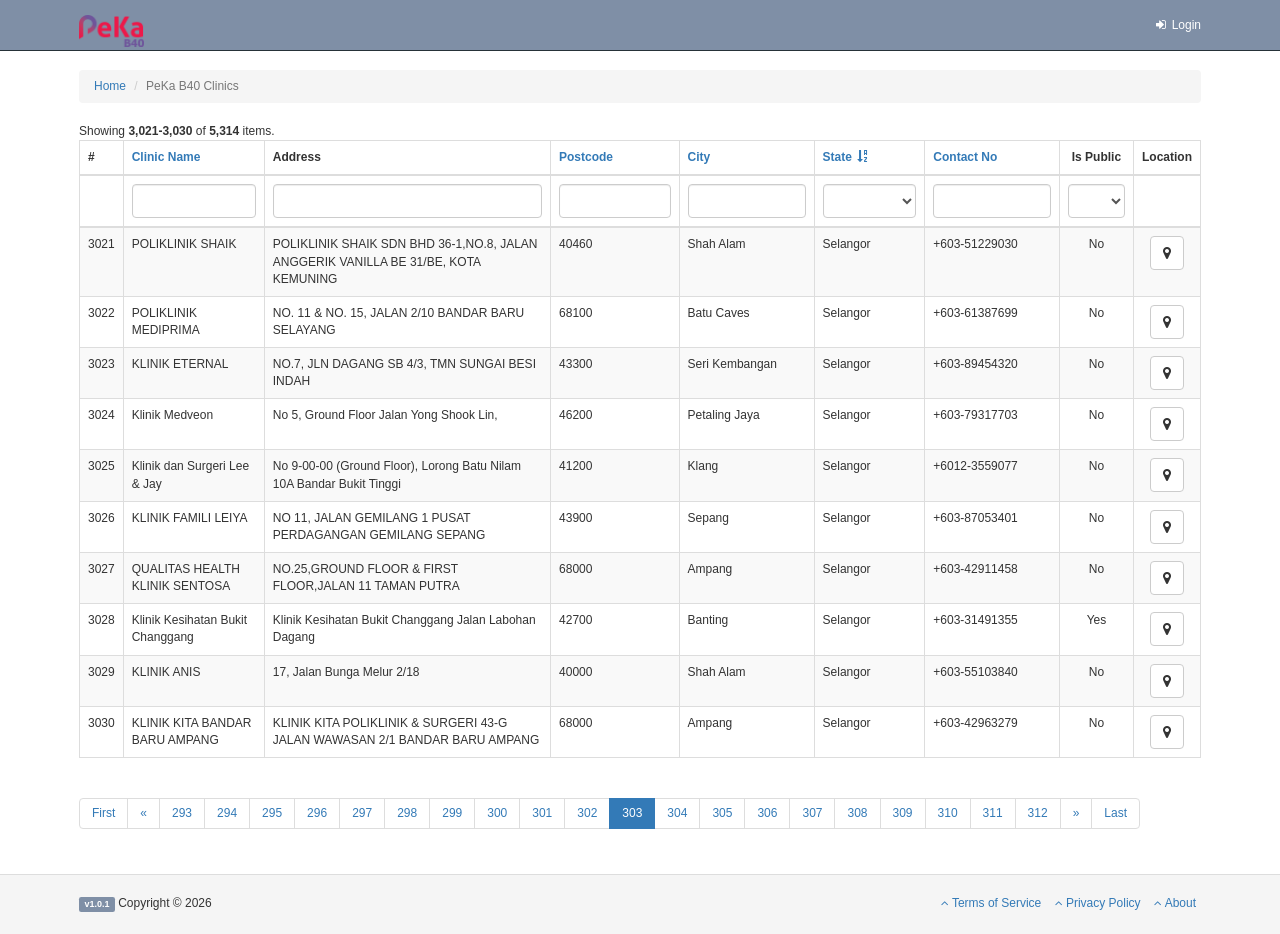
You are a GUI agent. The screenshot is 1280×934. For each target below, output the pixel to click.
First (103, 813)
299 (452, 813)
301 (542, 813)
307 (812, 813)
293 (182, 813)
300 (497, 813)
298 (407, 813)
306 (767, 813)
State (837, 157)
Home (110, 86)
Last (1115, 813)
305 (722, 813)
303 (632, 813)
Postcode (586, 157)
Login (1177, 25)
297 (362, 813)
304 (677, 813)
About (1175, 903)
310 (948, 813)
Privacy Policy (1098, 903)
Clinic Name (166, 157)
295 (272, 813)
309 (903, 813)
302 (587, 813)
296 (317, 813)
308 (857, 813)
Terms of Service (991, 903)
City (699, 157)
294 (227, 813)
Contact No (965, 157)
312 (1038, 813)
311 (993, 813)
